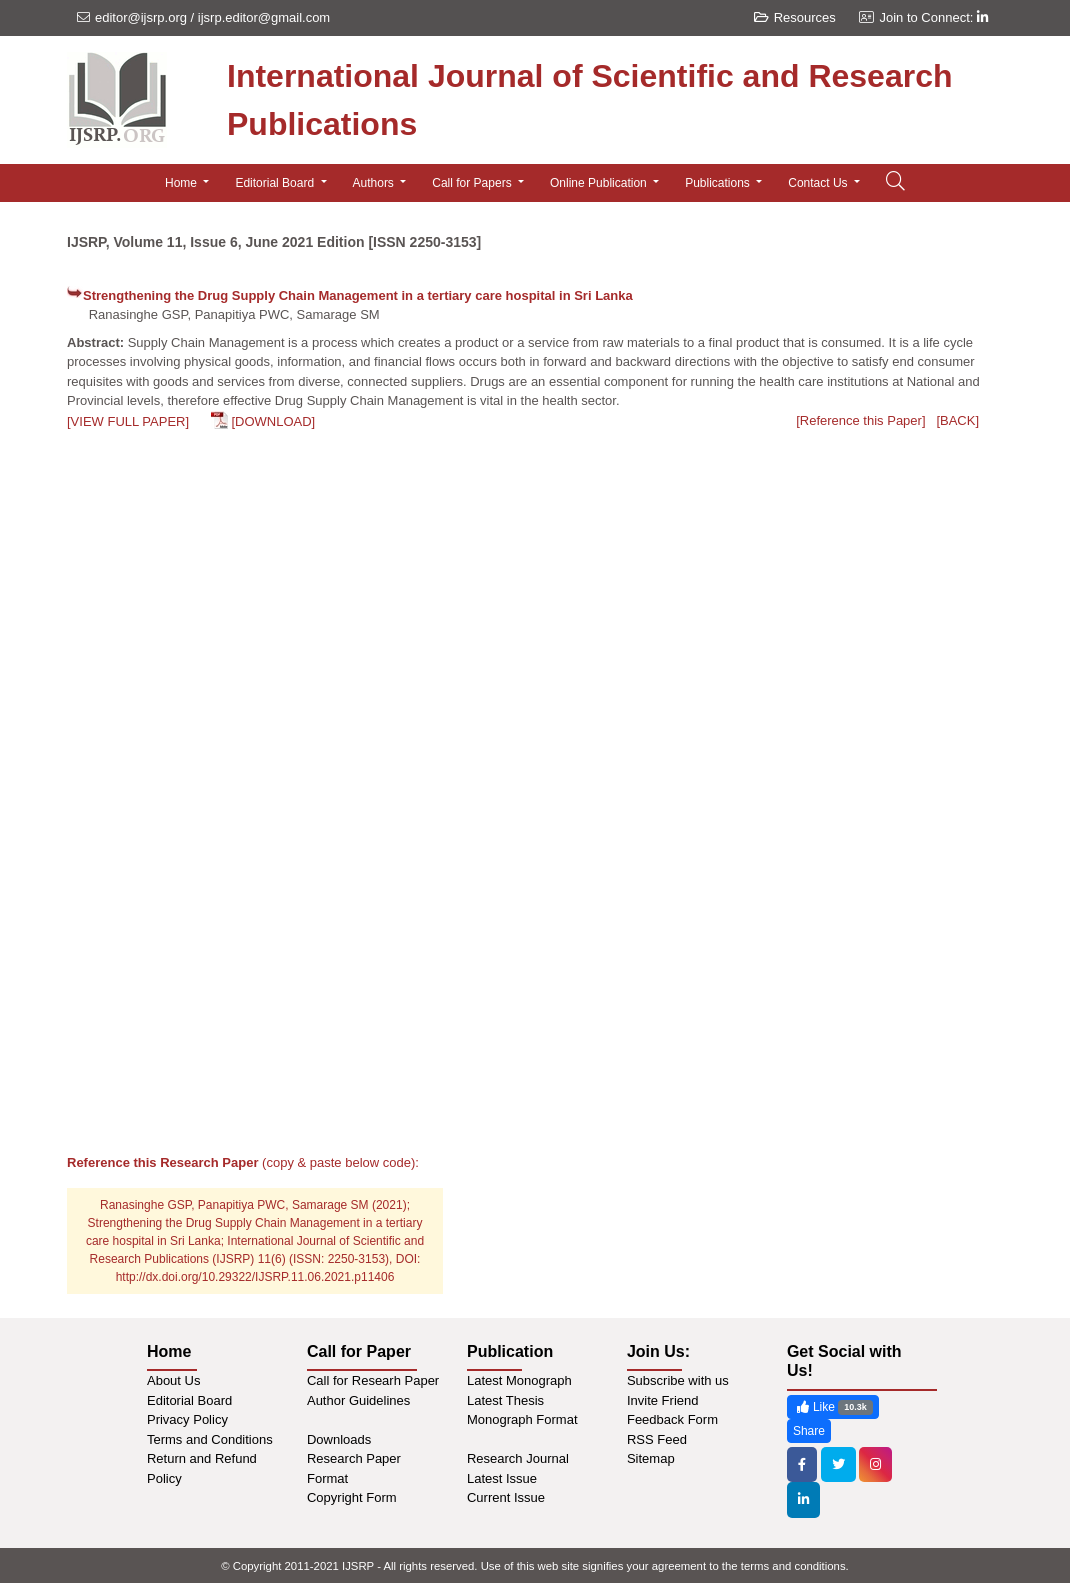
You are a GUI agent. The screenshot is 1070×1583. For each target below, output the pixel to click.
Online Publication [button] (600, 183)
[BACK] (957, 420)
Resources (795, 17)
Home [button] (182, 183)
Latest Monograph (519, 1380)
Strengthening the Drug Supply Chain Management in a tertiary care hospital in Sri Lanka (358, 295)
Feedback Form (672, 1419)
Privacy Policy (187, 1419)
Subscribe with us (678, 1380)
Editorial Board (189, 1400)
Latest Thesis (505, 1400)
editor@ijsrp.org (141, 17)
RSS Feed (657, 1439)
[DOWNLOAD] (273, 421)
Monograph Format (522, 1419)
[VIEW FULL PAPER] (128, 421)
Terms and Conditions (210, 1439)
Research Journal (518, 1458)
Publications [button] (719, 183)
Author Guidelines (358, 1400)
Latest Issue (502, 1478)
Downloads (339, 1439)
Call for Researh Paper (373, 1380)
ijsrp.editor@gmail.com (264, 17)
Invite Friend (663, 1400)
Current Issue (506, 1497)
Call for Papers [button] (473, 183)
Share (809, 1431)
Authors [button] (375, 183)
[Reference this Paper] (860, 420)
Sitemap (651, 1458)
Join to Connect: (933, 17)
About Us (173, 1380)
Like (833, 1407)
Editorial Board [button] (276, 183)
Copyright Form (352, 1497)
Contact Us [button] (819, 183)
